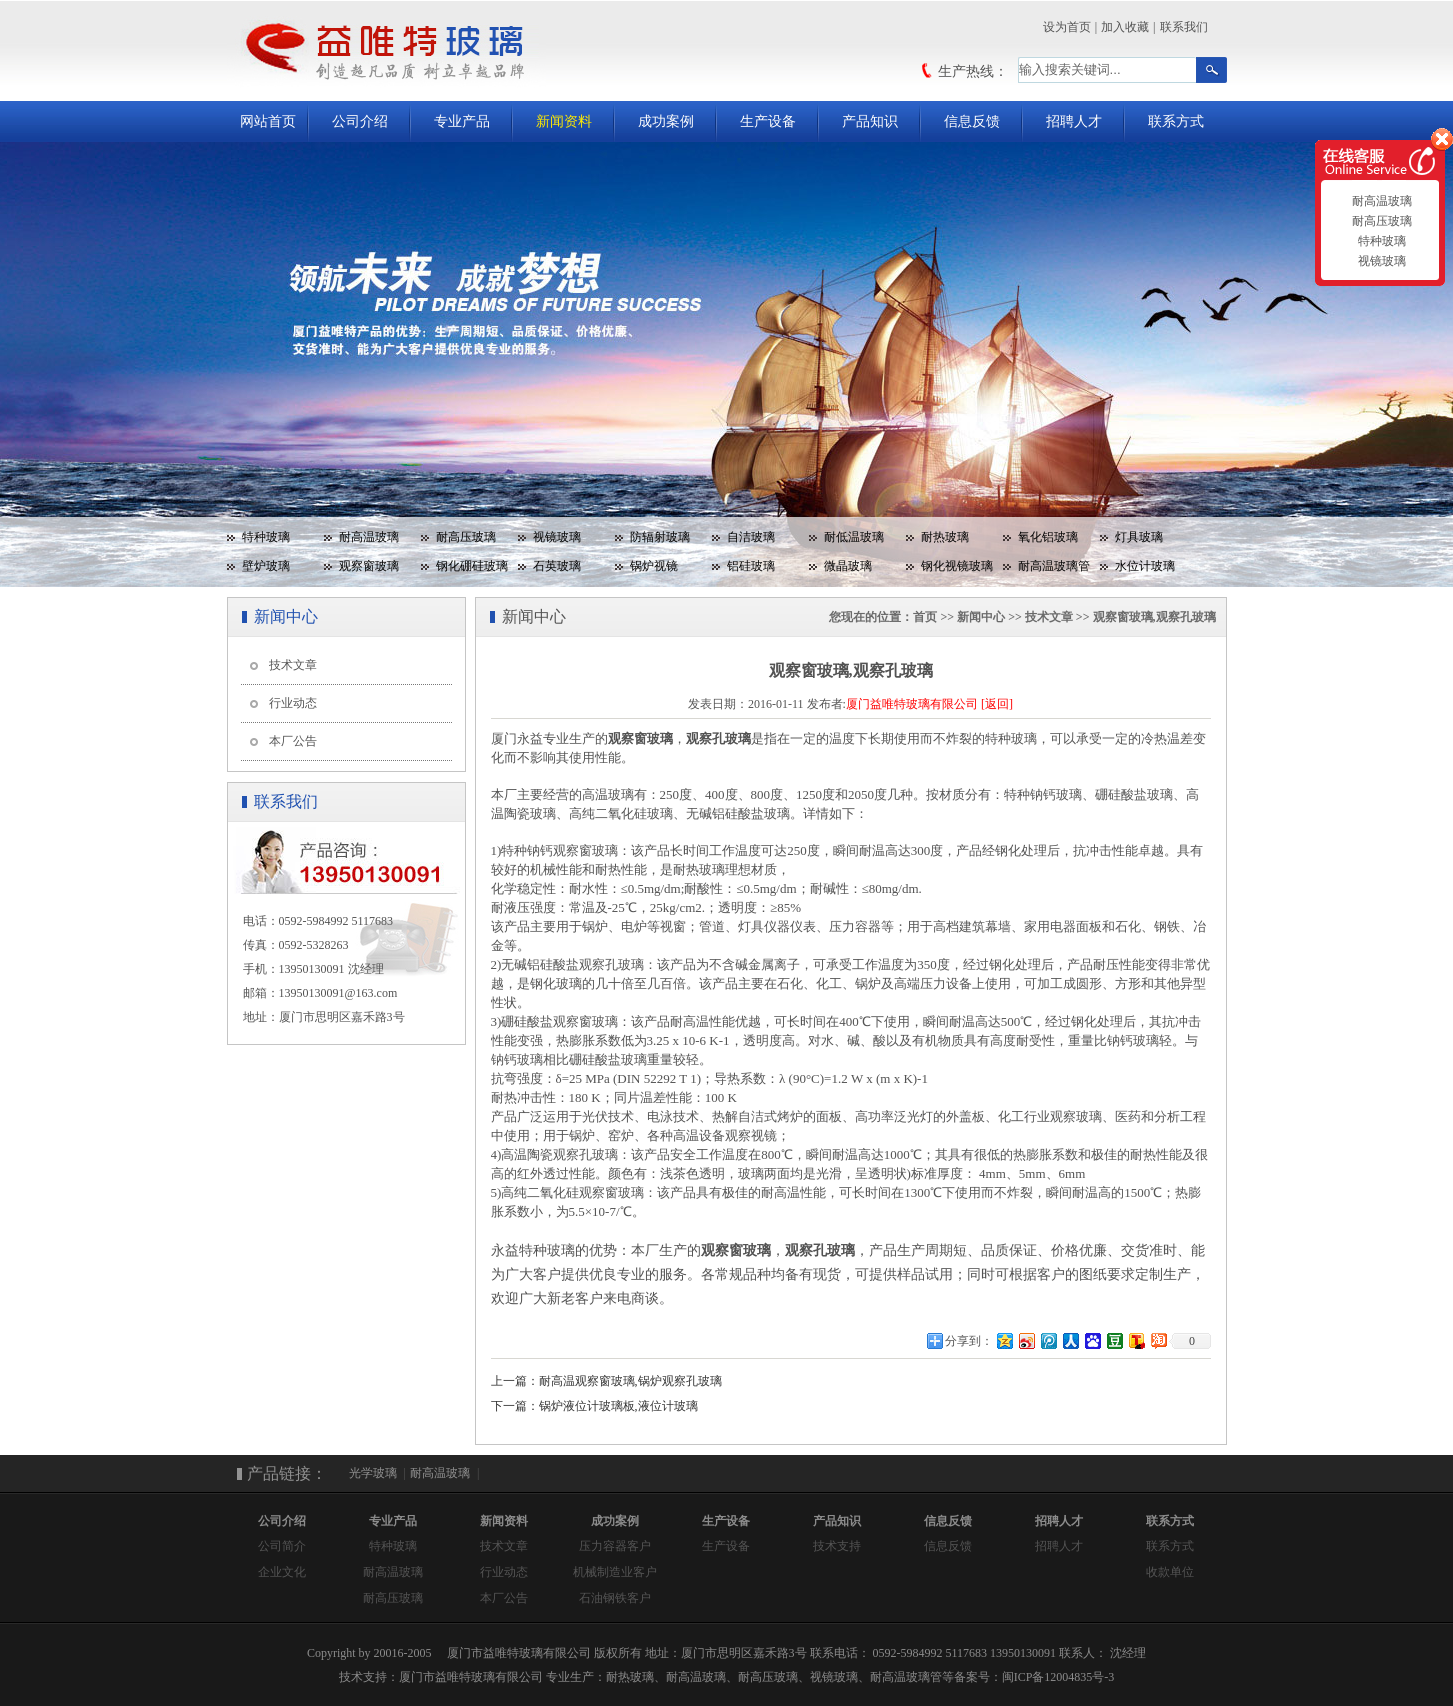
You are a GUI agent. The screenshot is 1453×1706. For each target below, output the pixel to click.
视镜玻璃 (557, 537)
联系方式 (1176, 121)
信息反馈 (972, 121)
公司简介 (282, 1546)
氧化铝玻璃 (1048, 537)
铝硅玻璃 (751, 566)
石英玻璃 (557, 566)
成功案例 (666, 121)
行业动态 (293, 703)
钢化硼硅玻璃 (472, 566)
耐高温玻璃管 (1054, 566)
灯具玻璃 (1139, 537)
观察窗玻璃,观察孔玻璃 (1154, 617)
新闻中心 (981, 617)
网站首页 (268, 121)
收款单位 (1170, 1572)
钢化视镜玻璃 (957, 566)
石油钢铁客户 (615, 1598)
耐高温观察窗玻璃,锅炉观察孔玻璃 (630, 1381)
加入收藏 (1125, 27)
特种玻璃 (266, 537)
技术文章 (293, 665)
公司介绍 (360, 121)
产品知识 (870, 121)
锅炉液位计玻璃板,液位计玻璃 (618, 1406)
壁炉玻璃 (266, 566)
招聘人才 (1074, 121)
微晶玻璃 (848, 566)
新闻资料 (564, 121)
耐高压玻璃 (466, 537)
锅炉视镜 (654, 566)
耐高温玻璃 (369, 537)
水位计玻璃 (1145, 566)
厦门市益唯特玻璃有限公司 (471, 1677)
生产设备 (768, 121)
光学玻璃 (373, 1473)
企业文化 (282, 1572)
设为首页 (1067, 27)
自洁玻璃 (751, 537)
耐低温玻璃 (854, 537)
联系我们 (1184, 27)
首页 (925, 617)
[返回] (997, 704)
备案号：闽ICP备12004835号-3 (1034, 1677)
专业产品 (462, 121)
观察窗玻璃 (369, 566)
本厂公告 (293, 741)
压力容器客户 (615, 1546)
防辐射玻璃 (660, 537)
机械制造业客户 (615, 1572)
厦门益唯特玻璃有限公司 (912, 704)
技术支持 (837, 1546)
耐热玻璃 (945, 537)
